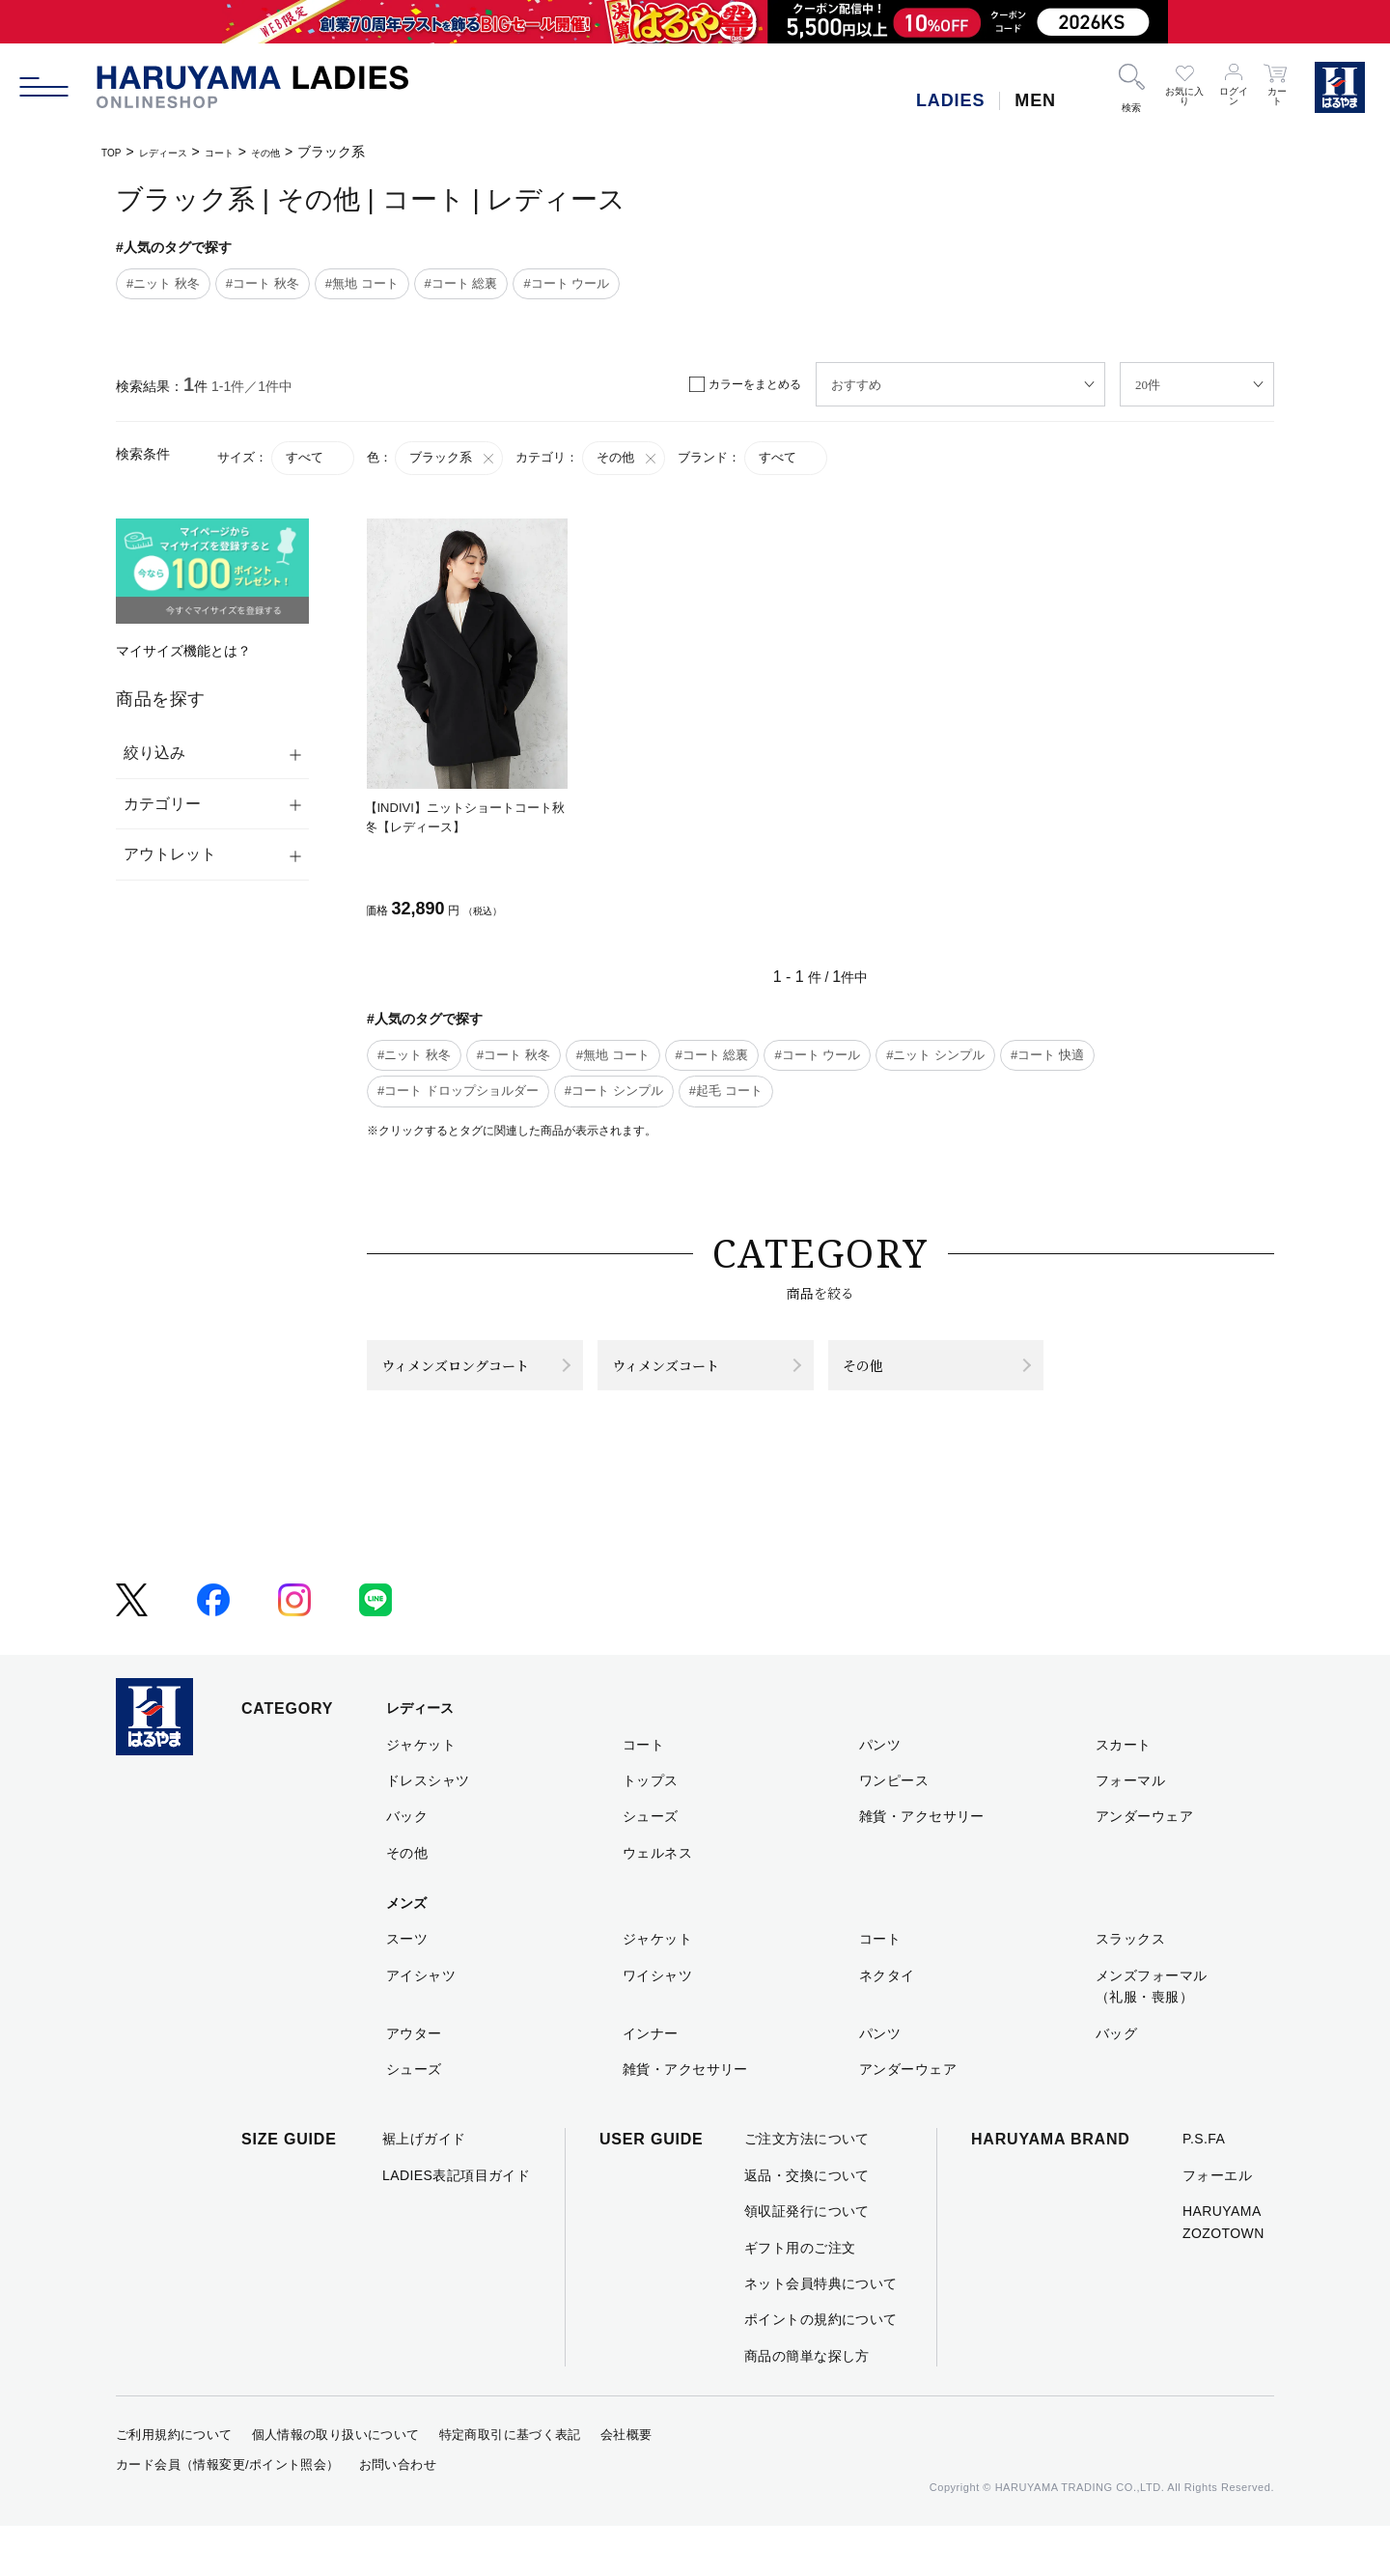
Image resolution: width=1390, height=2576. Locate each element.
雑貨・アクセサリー (922, 1866)
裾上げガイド (424, 2189)
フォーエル (1217, 2224)
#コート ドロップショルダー (458, 1090)
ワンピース (894, 1830)
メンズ (406, 1953)
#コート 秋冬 (262, 283)
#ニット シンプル (935, 1055)
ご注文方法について (807, 2189)
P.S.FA (1203, 2189)
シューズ (651, 1866)
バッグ (1116, 2082)
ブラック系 (452, 457)
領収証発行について (807, 2261)
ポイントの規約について (821, 2369)
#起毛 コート (726, 1090)
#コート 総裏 (461, 283)
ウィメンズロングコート (462, 1389)
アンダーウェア (1144, 1866)
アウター (414, 2082)
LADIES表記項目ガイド (456, 2224)
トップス (651, 1830)
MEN (1035, 100)
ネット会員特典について (821, 2333)
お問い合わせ (397, 2514)
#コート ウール (566, 283)
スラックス (1130, 1989)
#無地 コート (362, 283)
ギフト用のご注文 (799, 2297)
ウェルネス (657, 1902)
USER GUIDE (651, 2189)
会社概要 (626, 2485)
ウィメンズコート (693, 1390)
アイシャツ (421, 2024)
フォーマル (1130, 1830)
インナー (651, 2082)
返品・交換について (807, 2224)
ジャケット (421, 1794)
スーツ (407, 1989)
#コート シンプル (614, 1090)
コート (252, 151)
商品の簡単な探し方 (807, 2405)
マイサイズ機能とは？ (183, 650)
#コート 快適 (1047, 1055)
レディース (180, 151)
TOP (115, 151)
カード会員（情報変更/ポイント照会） (228, 2514)
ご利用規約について (174, 2485)
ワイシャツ (657, 2024)
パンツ (880, 1794)
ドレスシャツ (428, 1830)
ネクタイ (887, 2024)
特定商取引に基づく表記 (510, 2485)
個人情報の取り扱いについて (336, 2485)
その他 (310, 151)
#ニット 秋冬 (163, 283)
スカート (1124, 1794)
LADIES (950, 100)
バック (407, 1866)
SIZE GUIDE (289, 2189)
